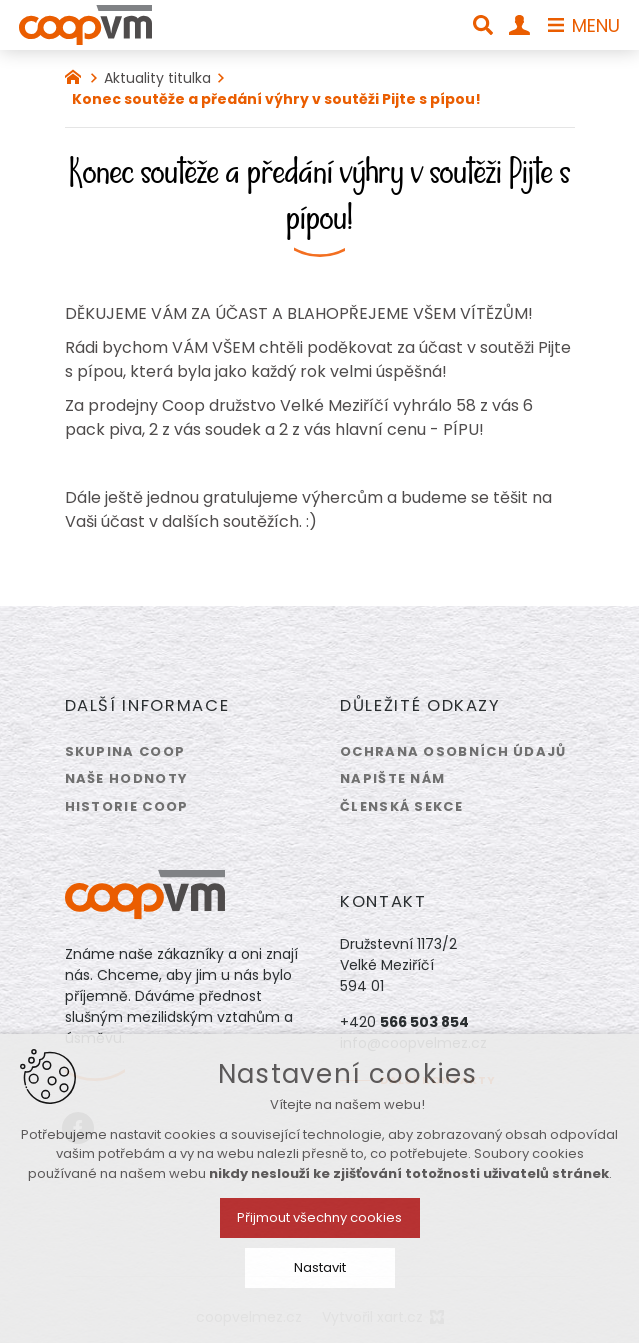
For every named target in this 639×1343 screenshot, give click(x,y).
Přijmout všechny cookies (319, 1217)
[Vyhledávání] (483, 25)
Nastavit (320, 1267)
